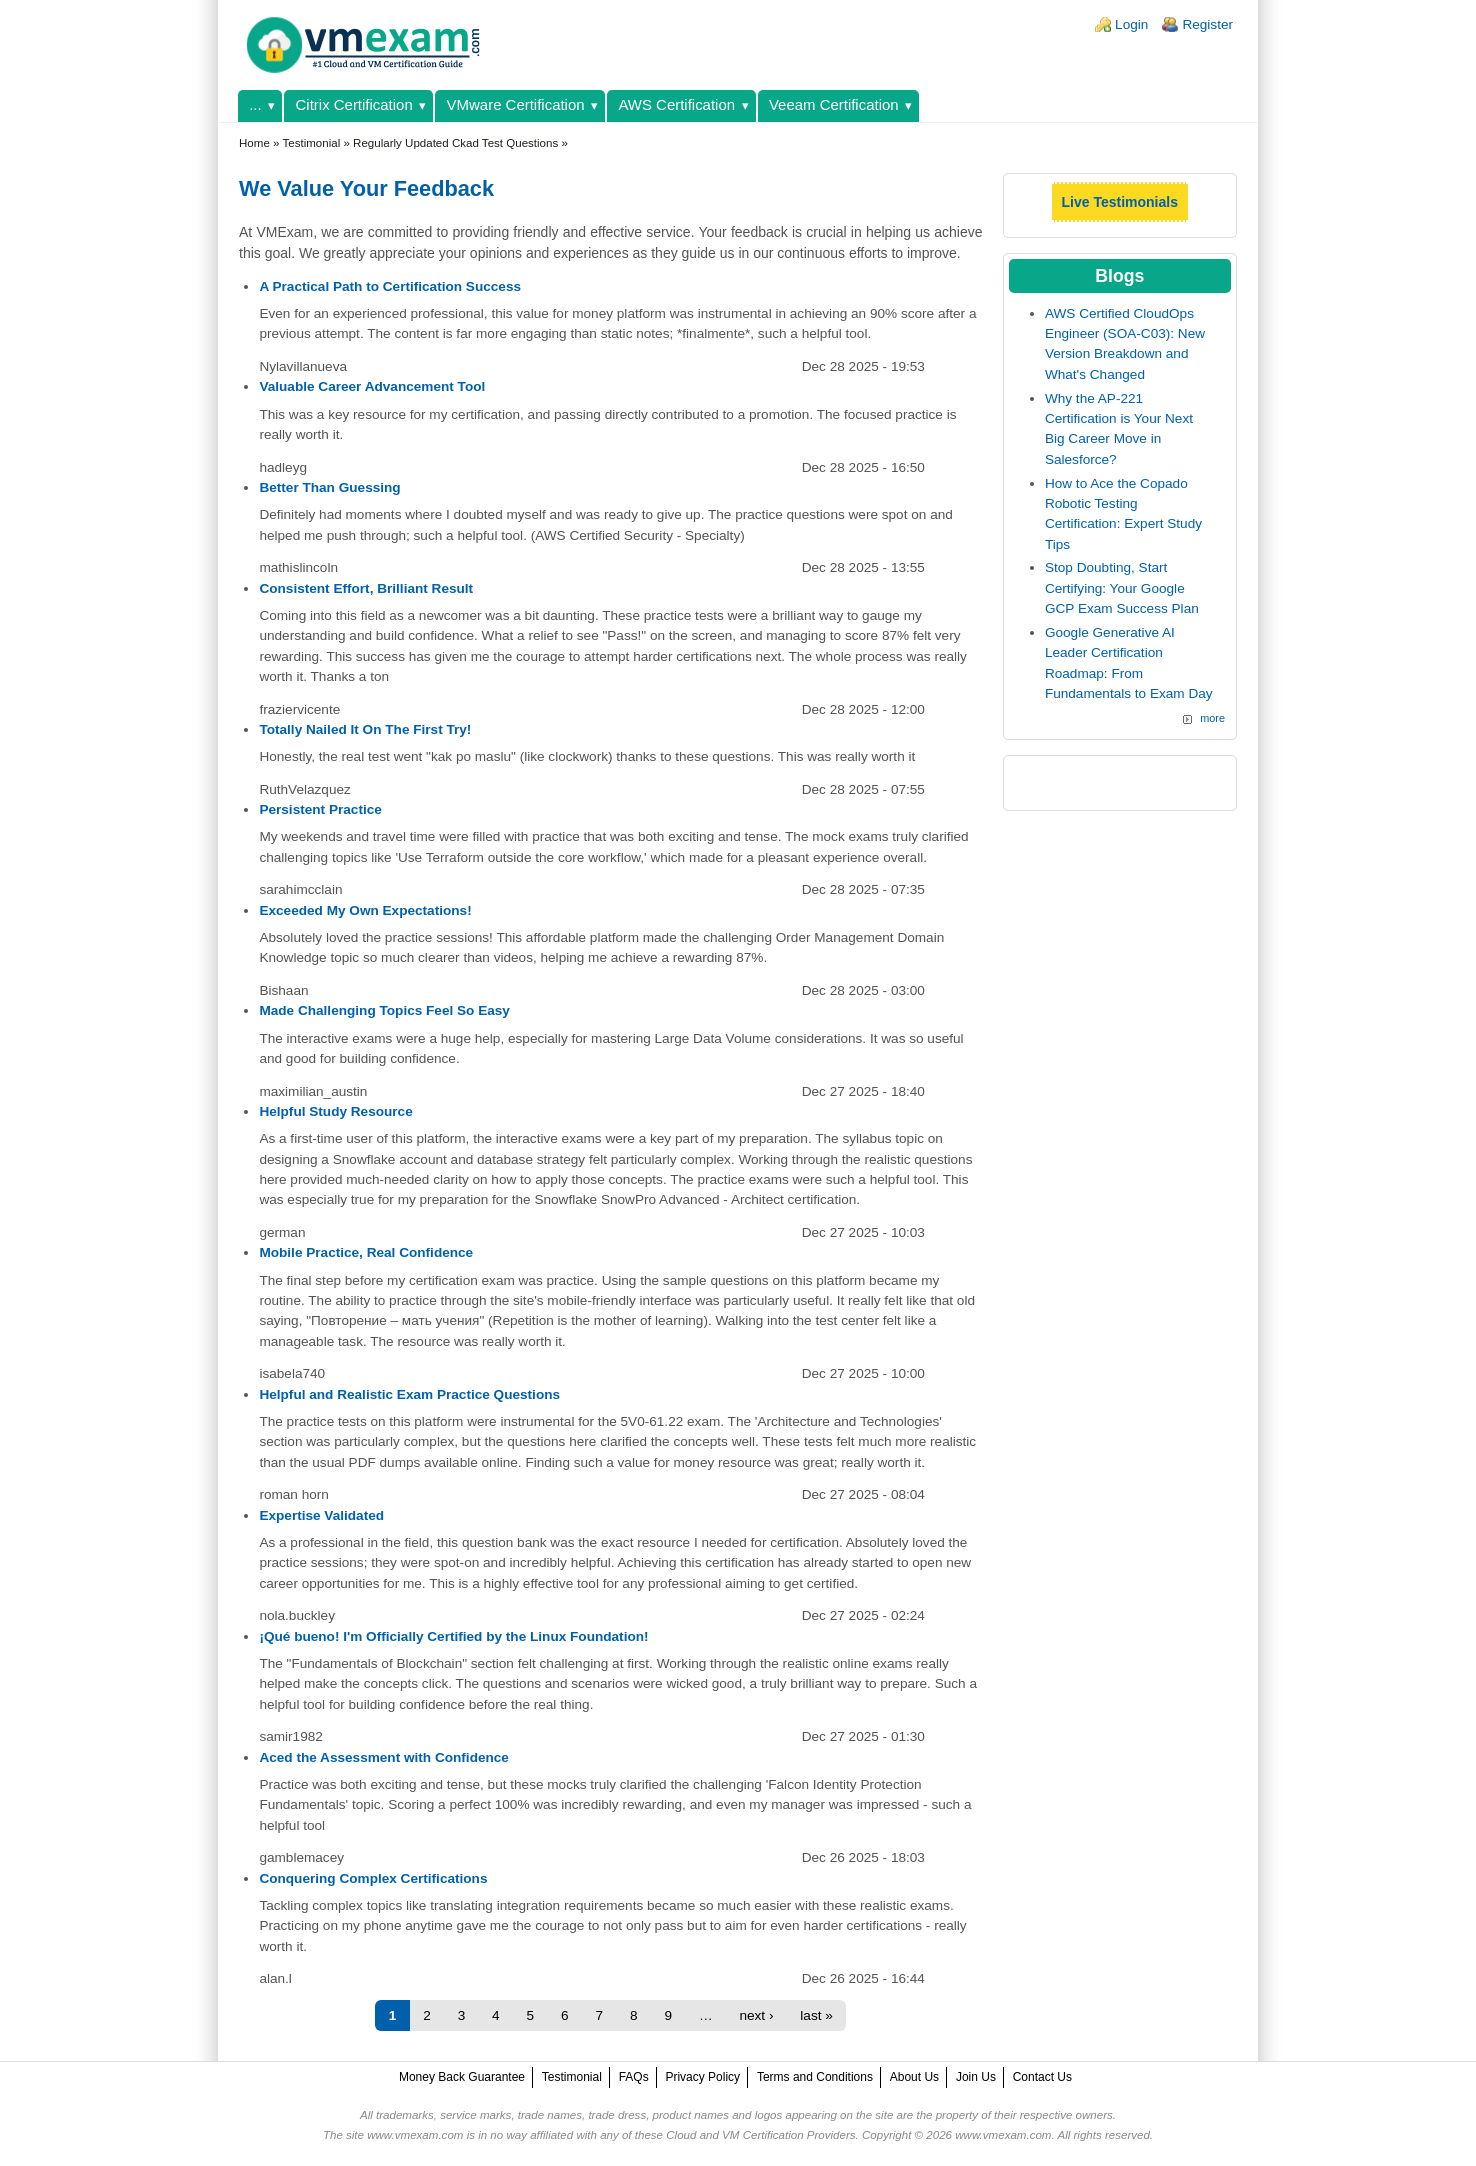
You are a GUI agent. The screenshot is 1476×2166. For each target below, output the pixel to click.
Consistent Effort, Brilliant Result (366, 588)
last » (816, 2015)
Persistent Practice (320, 809)
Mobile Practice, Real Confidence (366, 1252)
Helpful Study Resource (335, 1111)
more (1212, 718)
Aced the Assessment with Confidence (384, 1757)
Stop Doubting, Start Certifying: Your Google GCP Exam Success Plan (1122, 588)
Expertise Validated (321, 1515)
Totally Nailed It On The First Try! (365, 729)
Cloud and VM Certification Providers (760, 2135)
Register (1207, 24)
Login (1131, 24)
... (255, 104)
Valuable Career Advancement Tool (372, 386)
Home (254, 143)
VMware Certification (516, 104)
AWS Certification (676, 104)
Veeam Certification (834, 104)
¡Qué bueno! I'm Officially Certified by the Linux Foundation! (453, 1636)
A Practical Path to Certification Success (390, 286)
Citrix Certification (354, 104)
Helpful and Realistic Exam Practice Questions (409, 1394)
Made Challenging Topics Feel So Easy (384, 1010)
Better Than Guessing (329, 487)
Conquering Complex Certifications (373, 1878)
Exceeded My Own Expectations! (365, 910)
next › (756, 2015)
